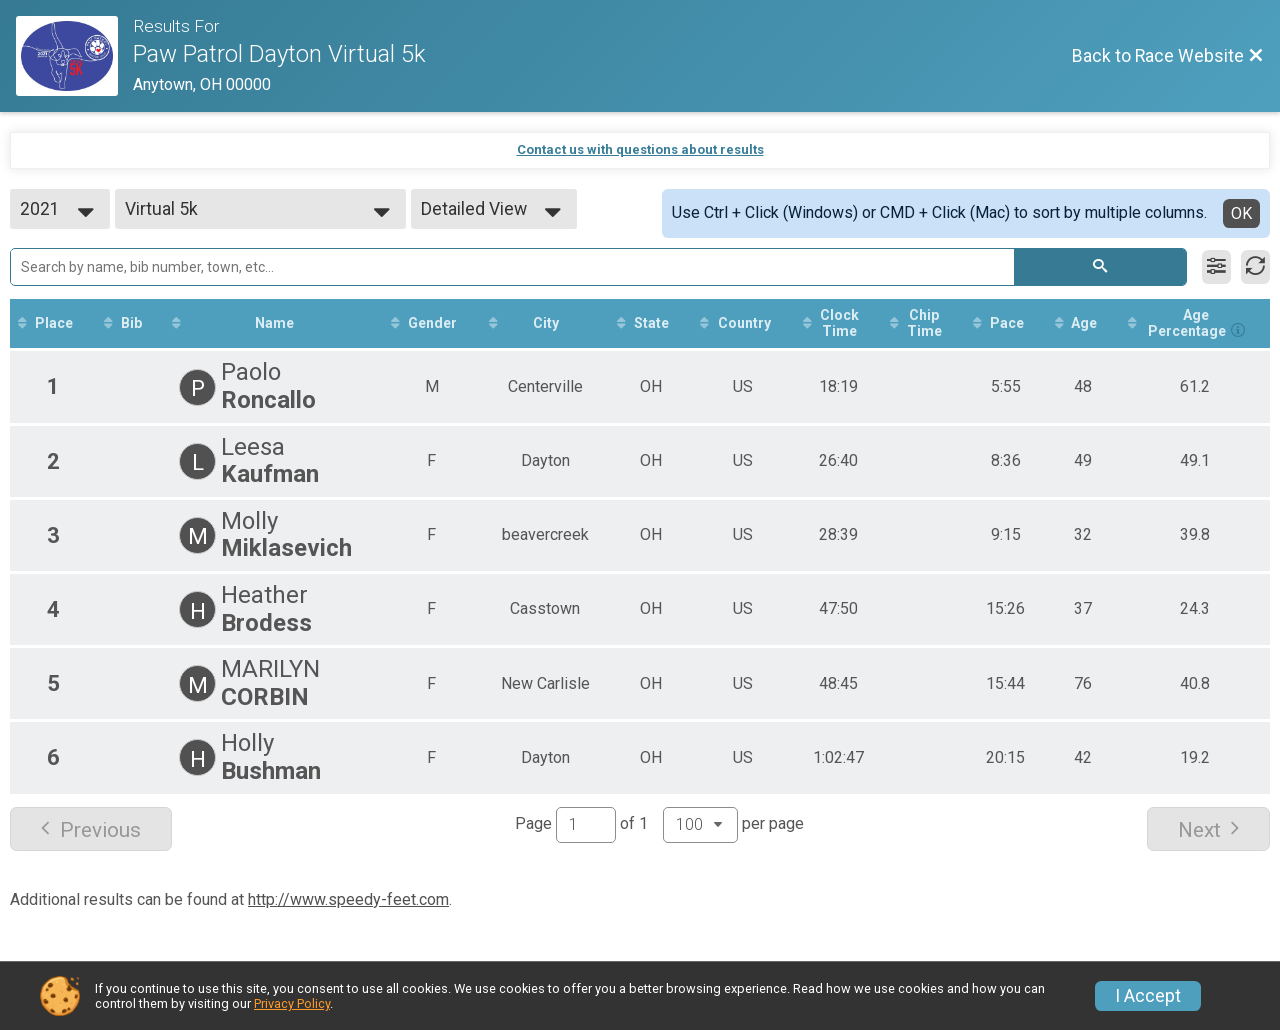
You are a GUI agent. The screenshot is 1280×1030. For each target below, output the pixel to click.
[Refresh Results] (1255, 267)
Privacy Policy (292, 1003)
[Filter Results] (1216, 267)
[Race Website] (74, 56)
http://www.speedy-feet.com (348, 899)
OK (1241, 213)
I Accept (1148, 996)
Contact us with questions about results (640, 149)
